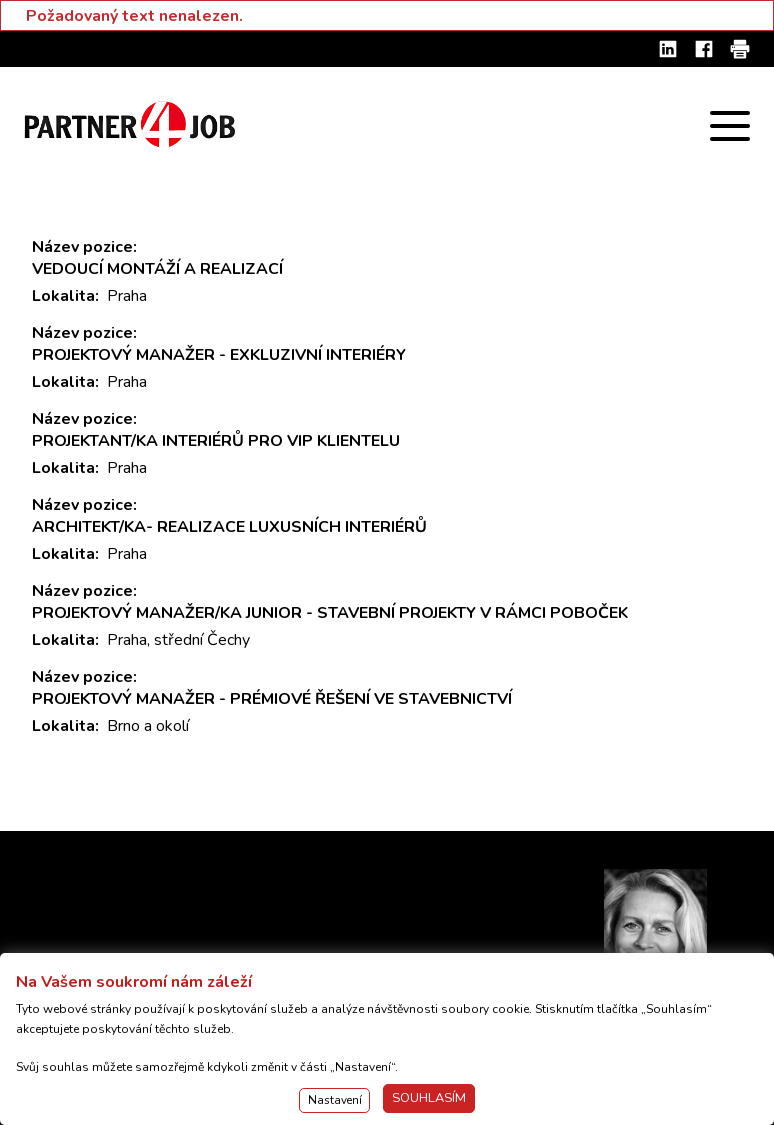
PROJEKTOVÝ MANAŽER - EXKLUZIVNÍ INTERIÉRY (219, 355)
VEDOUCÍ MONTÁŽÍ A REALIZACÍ (157, 269)
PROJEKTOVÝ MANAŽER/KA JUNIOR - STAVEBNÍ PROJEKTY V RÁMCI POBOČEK (330, 613)
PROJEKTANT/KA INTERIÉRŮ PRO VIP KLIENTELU (216, 441)
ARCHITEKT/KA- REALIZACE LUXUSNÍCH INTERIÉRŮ (229, 527)
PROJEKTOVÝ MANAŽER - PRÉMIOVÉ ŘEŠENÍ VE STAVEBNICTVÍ (272, 699)
